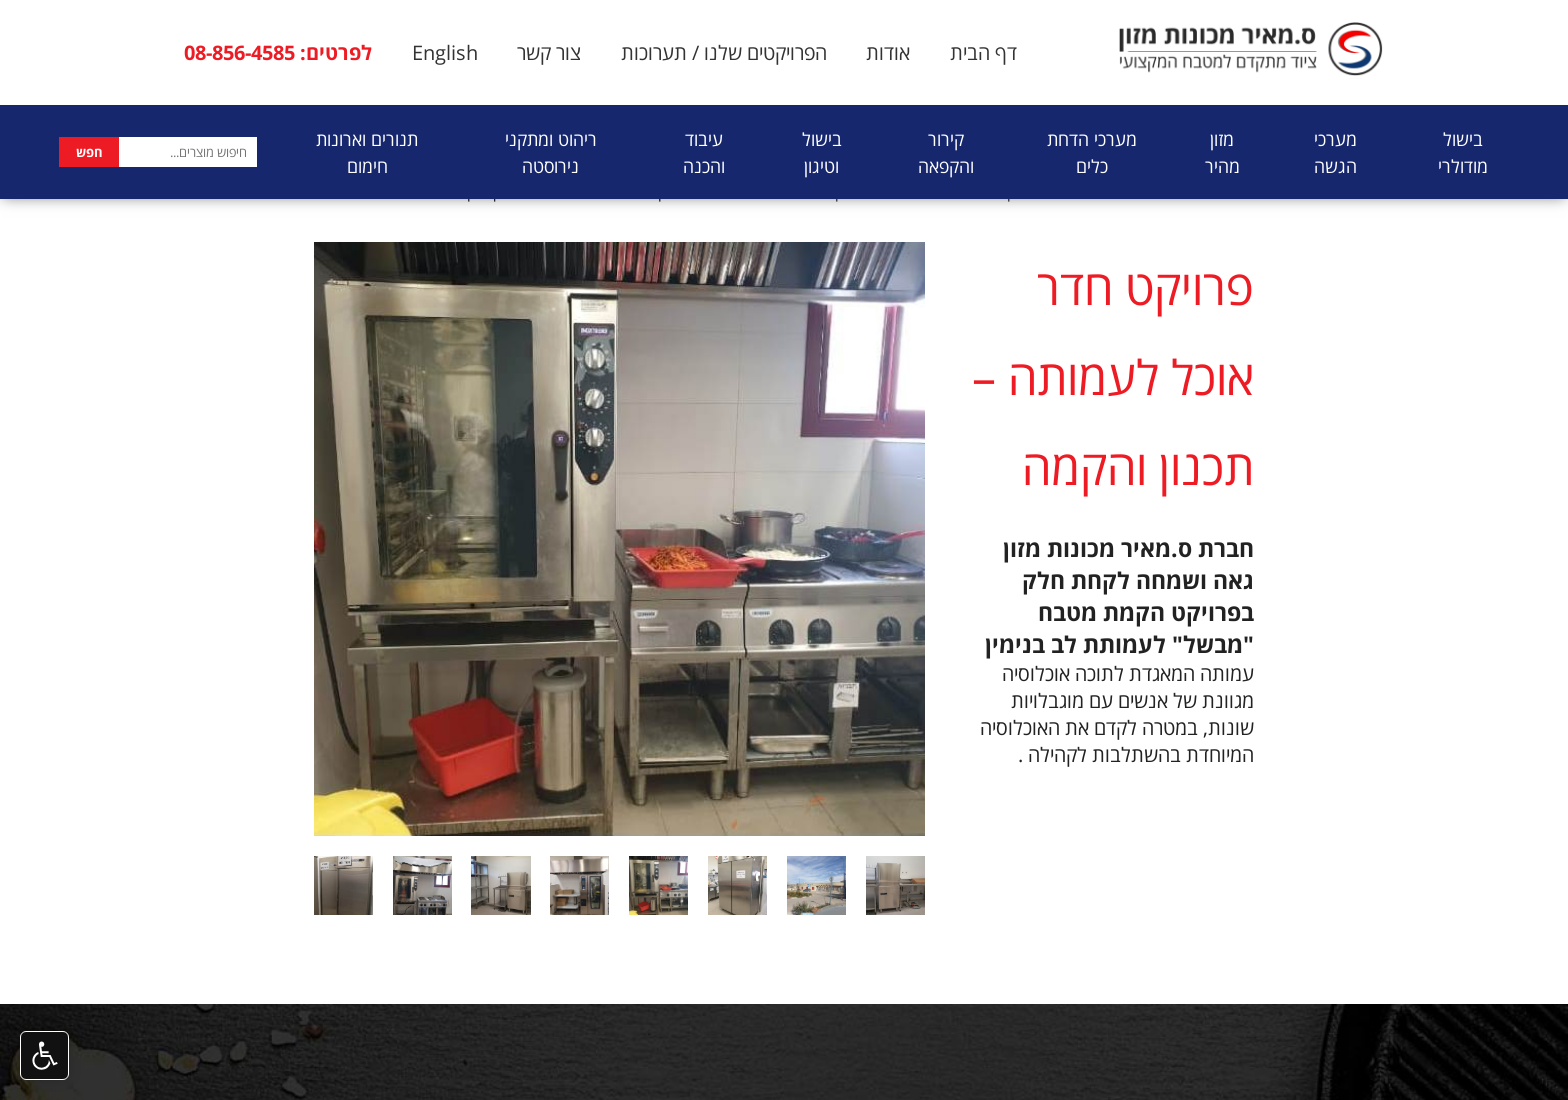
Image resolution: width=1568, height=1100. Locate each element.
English (445, 52)
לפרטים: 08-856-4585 (278, 52)
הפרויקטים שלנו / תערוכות (724, 52)
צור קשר (549, 52)
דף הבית (983, 52)
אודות (888, 52)
